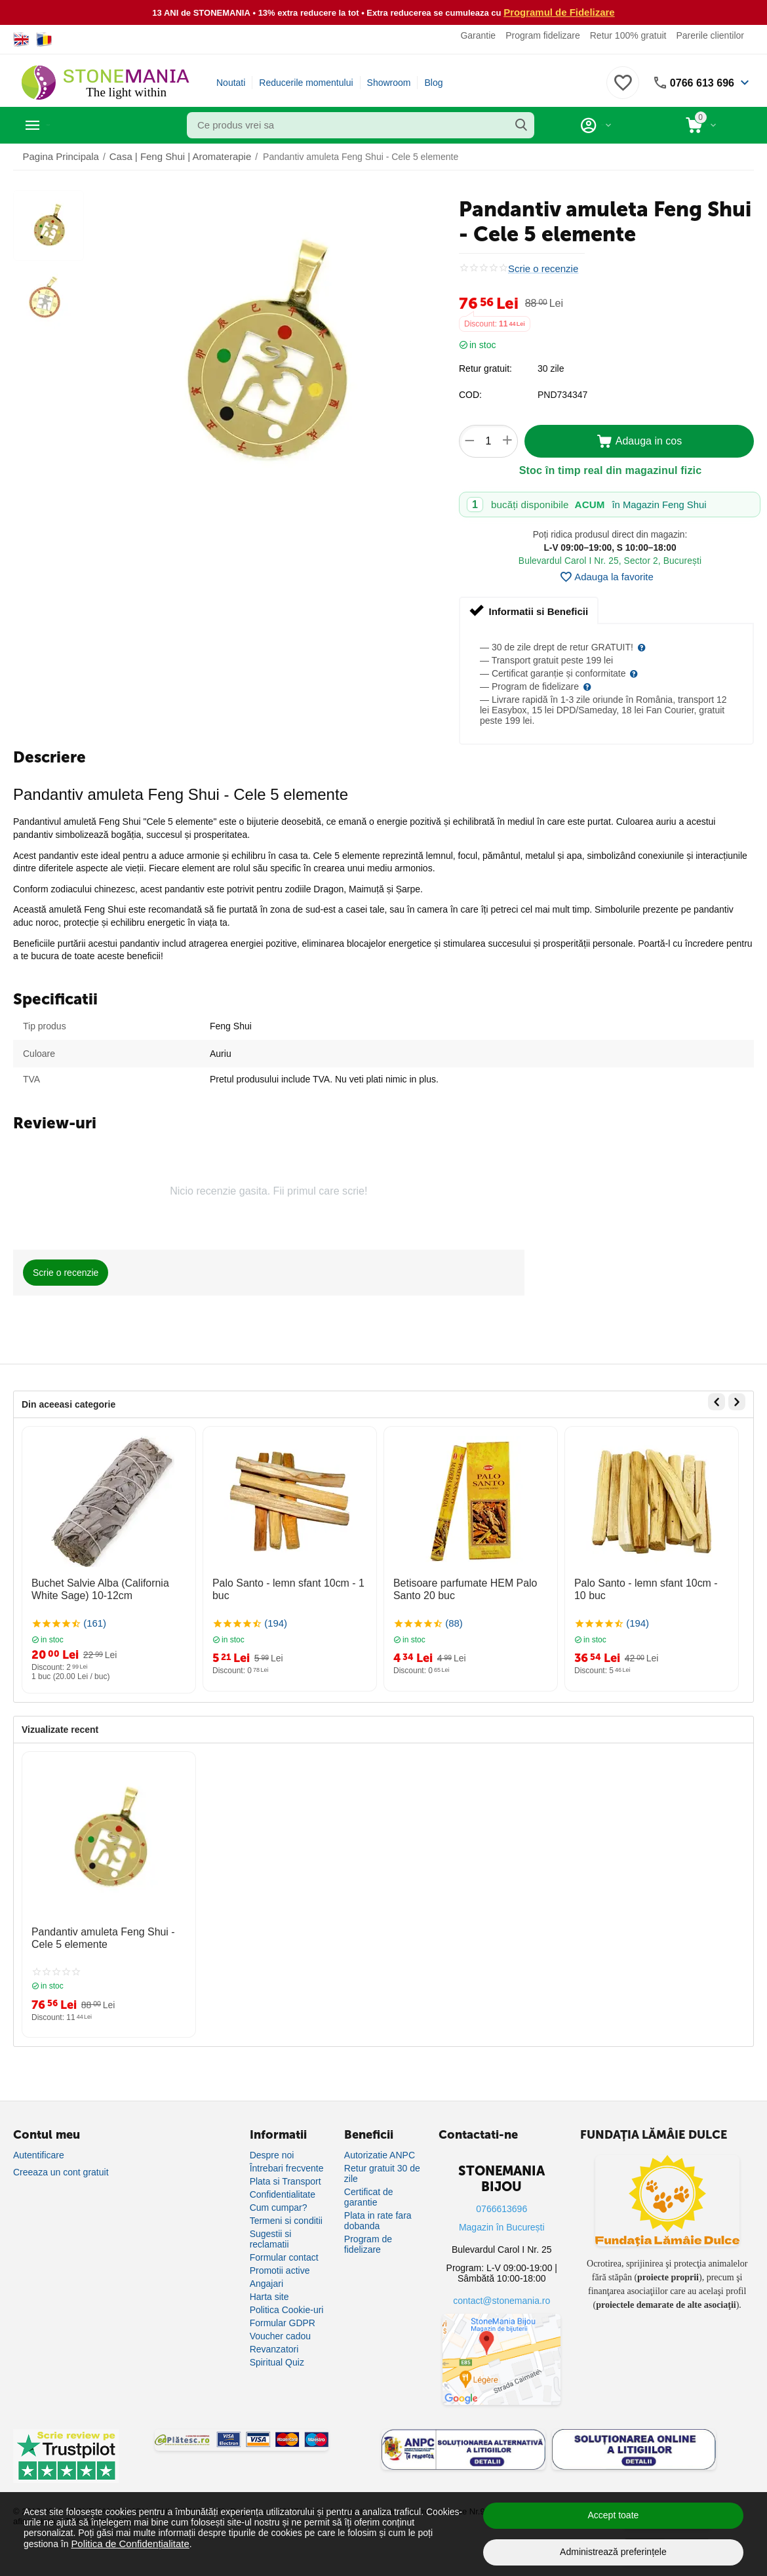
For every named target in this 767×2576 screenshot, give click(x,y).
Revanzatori (274, 2348)
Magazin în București (502, 2226)
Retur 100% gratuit (628, 35)
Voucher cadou (280, 2335)
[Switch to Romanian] (44, 39)
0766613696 (501, 2208)
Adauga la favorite (606, 576)
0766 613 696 (698, 82)
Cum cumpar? (278, 2207)
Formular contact (284, 2256)
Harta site (269, 2296)
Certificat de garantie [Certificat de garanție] (368, 2196)
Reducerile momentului (306, 82)
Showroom (389, 82)
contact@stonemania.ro (501, 2300)
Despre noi (272, 2154)
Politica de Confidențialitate (126, 2543)
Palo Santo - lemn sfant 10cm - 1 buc (287, 1581)
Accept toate (613, 2515)
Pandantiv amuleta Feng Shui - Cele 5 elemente (105, 1930)
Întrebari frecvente (287, 2167)
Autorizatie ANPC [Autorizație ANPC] (379, 2154)
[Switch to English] (21, 39)
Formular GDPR (282, 2322)
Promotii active (280, 2270)
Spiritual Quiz (277, 2361)
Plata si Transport (285, 2180)
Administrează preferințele (613, 2551)
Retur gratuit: (485, 368)
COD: (470, 394)
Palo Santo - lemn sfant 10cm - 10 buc (643, 1587)
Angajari (266, 2283)
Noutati (230, 82)
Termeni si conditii (286, 2220)
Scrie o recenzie (541, 268)
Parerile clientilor (709, 35)
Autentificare (38, 2154)
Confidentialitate (282, 2194)
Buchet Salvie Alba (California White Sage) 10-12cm (104, 1587)
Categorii (72, 124)
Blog (433, 82)
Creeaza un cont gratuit (61, 2171)
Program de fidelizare (368, 2243)
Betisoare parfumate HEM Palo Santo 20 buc (469, 1587)
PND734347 (562, 394)
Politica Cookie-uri (287, 2309)
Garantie (478, 35)
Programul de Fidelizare (559, 12)
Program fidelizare (542, 35)
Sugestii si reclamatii (271, 2238)
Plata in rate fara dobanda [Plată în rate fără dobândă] (378, 2219)
